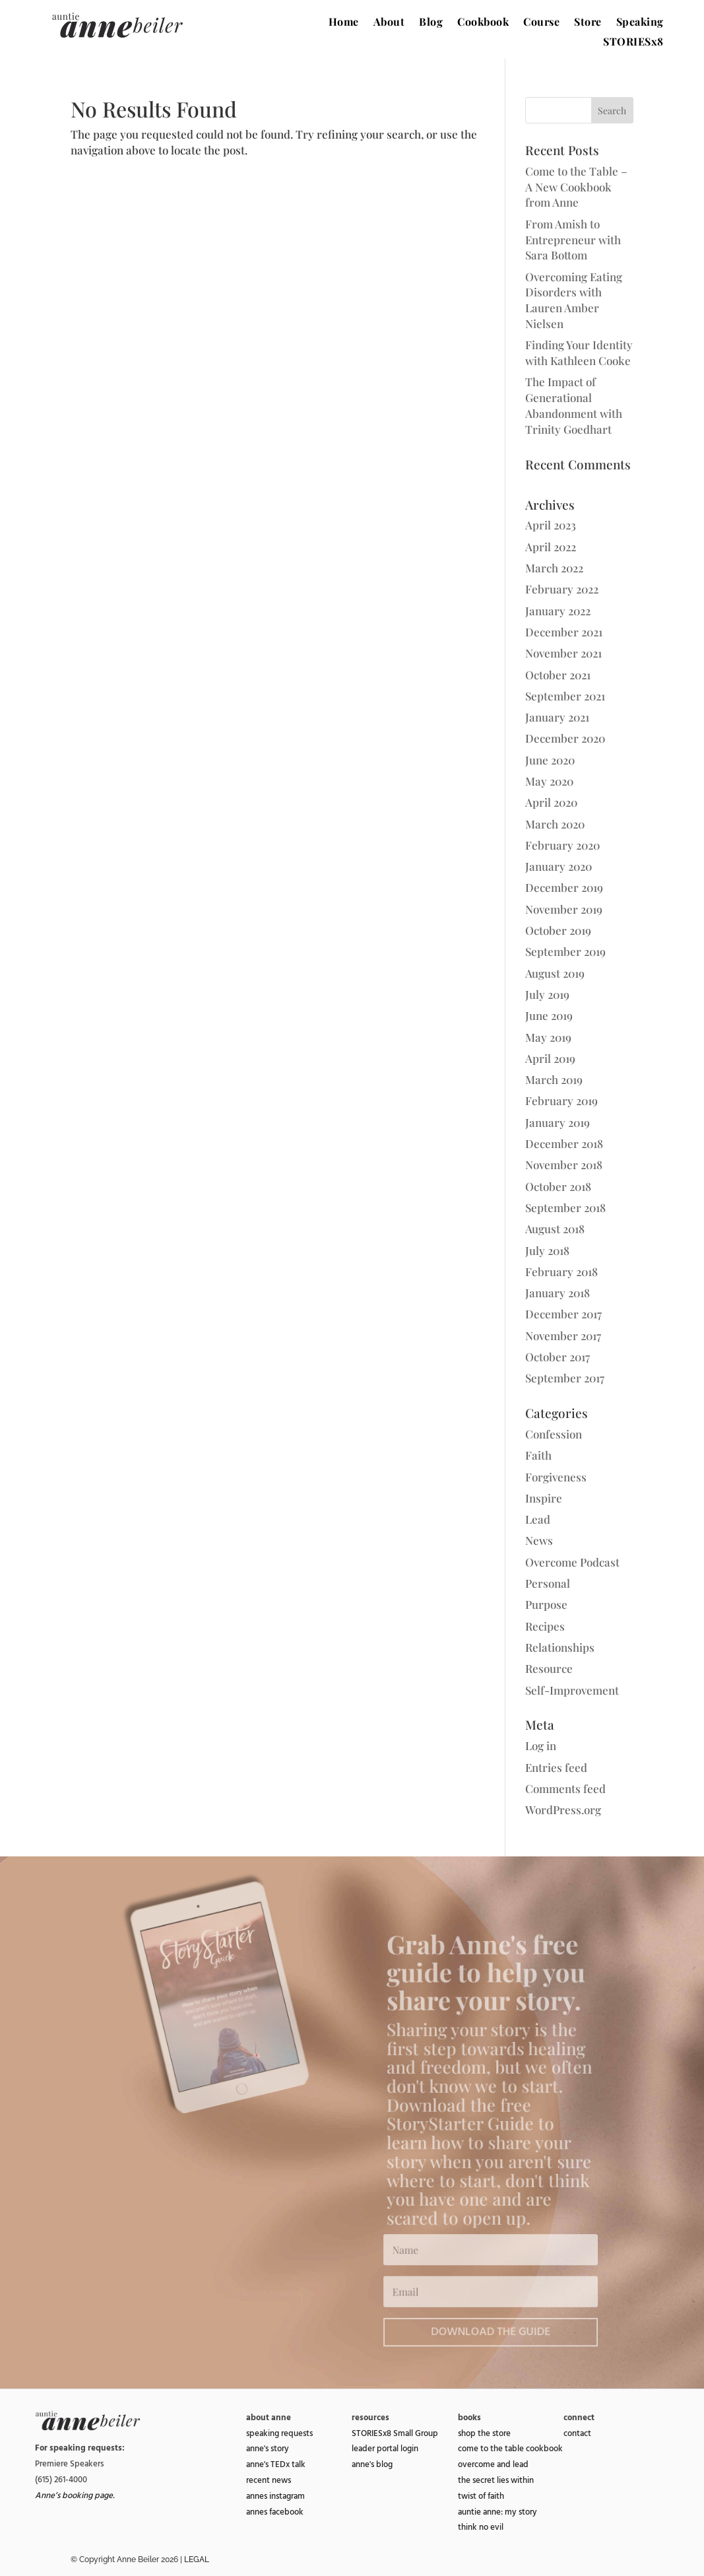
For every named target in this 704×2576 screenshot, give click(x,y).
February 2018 (561, 1271)
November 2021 (563, 653)
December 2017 (563, 1313)
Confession (553, 1434)
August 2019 (555, 973)
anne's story (267, 2448)
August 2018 (555, 1228)
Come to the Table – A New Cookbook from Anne (576, 187)
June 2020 (550, 760)
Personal (547, 1583)
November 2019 (563, 909)
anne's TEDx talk (275, 2464)
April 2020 (551, 802)
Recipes (545, 1626)
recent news (268, 2480)
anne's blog (372, 2464)
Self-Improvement (572, 1690)
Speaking (640, 22)
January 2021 (557, 717)
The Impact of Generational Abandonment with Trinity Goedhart (573, 405)
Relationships (559, 1647)
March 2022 (554, 567)
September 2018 (565, 1207)
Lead (537, 1519)
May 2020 (549, 781)
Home (344, 22)
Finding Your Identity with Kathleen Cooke (579, 352)
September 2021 (565, 696)
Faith (538, 1455)
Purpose (546, 1604)
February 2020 (562, 845)
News (539, 1540)
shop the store (484, 2433)
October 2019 (558, 930)
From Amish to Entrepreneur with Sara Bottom (573, 240)
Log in (540, 1745)
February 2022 (561, 589)
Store (588, 22)
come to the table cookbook (510, 2448)
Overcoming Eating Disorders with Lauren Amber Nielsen (573, 300)
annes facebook (275, 2512)
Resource (549, 1668)
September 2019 (565, 951)
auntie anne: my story (497, 2512)
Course (541, 22)
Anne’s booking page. (75, 2495)
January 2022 (558, 610)
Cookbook (483, 22)
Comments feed (565, 1788)
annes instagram (275, 2496)
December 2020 (565, 738)
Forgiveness (556, 1477)
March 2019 (554, 1079)
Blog (431, 22)
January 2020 (558, 866)
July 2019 (547, 994)
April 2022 (550, 546)
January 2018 (557, 1292)
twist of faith (481, 2496)
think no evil (480, 2527)
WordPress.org (563, 1809)
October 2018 (558, 1186)
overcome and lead (493, 2464)
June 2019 (549, 1015)
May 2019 (548, 1037)
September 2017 (564, 1378)
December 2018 (564, 1143)
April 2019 (550, 1058)
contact (577, 2433)
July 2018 (547, 1250)
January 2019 (557, 1122)
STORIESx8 (633, 42)
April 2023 (550, 525)
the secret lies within (496, 2480)
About (389, 22)
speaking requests (279, 2433)
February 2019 (561, 1100)
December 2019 (564, 887)
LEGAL (196, 2559)
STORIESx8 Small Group (395, 2433)
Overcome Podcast (572, 1562)
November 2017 (563, 1335)
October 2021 (558, 674)
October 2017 (557, 1356)
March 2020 (555, 824)
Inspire (543, 1498)
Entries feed (556, 1767)
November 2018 (563, 1164)
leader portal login (385, 2448)
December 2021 (563, 632)
